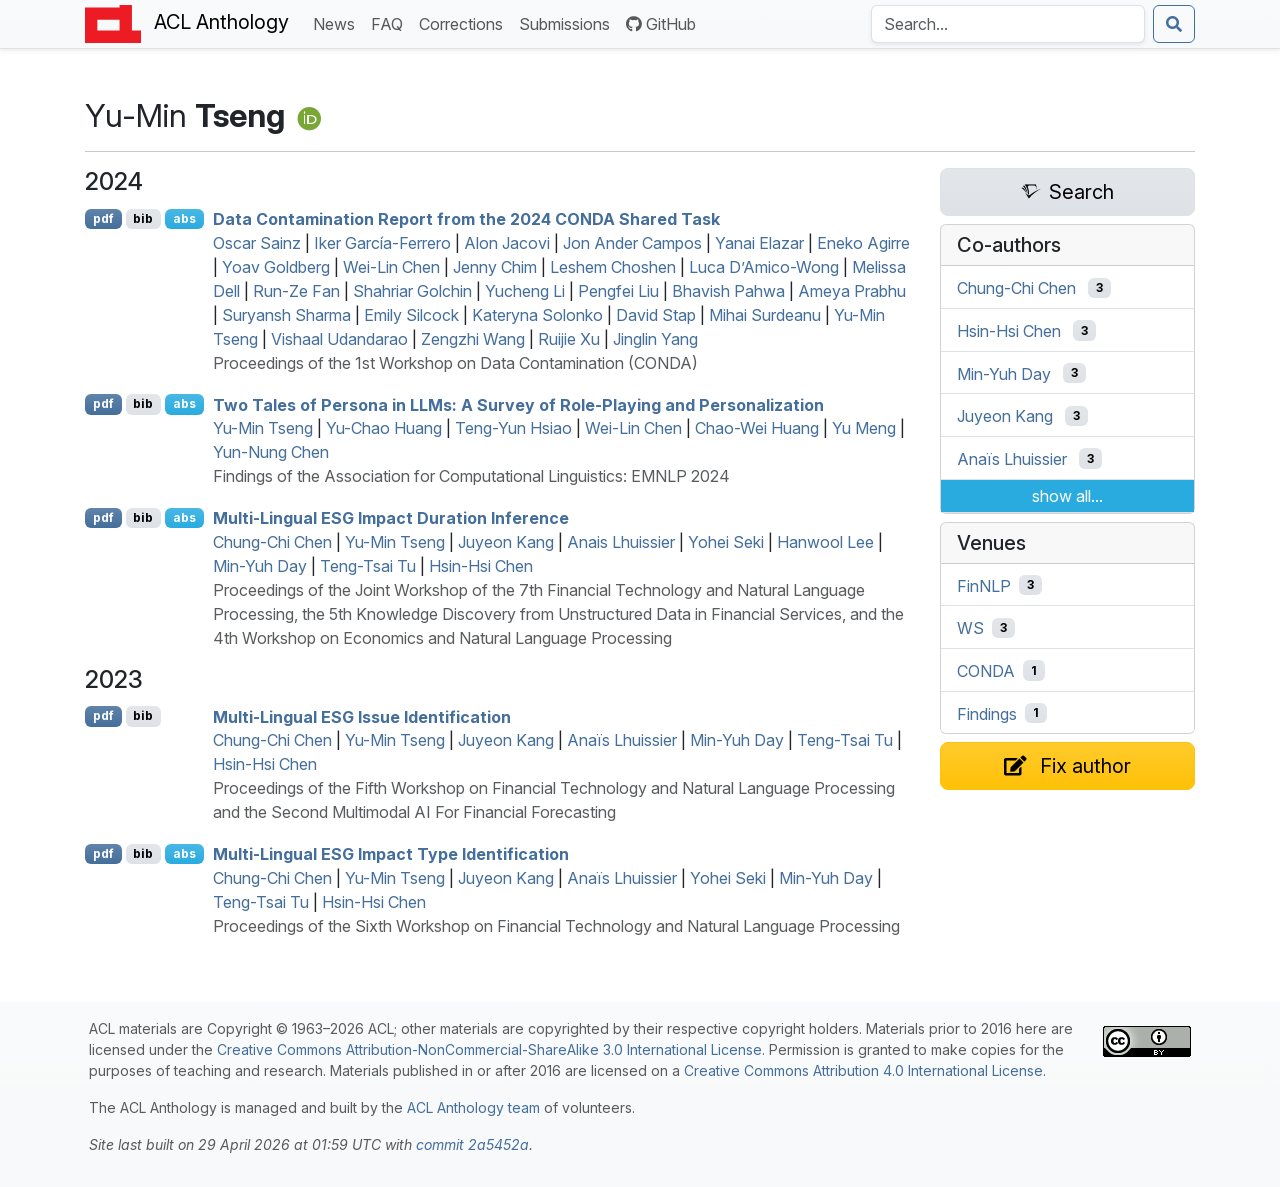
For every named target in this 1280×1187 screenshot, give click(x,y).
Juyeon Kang (506, 542)
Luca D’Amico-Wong (764, 267)
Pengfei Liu (618, 291)
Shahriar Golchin (412, 291)
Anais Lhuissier (621, 542)
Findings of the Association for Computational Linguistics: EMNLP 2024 (471, 476)
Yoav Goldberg (276, 267)
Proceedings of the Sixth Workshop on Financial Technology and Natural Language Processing (556, 926)
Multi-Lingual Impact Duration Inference (391, 518)
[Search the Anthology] (1008, 24)
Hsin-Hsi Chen (481, 566)
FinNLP (984, 585)
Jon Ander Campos (632, 243)
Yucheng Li (525, 291)
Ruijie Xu (569, 339)
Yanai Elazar (759, 243)
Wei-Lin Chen (391, 267)
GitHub (661, 24)
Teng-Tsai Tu (368, 566)
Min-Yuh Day (260, 566)
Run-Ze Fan (296, 291)
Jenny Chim (495, 267)
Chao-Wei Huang (757, 428)
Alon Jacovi (507, 243)
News (338, 22)
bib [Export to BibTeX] (143, 218)
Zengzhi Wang (473, 339)
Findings (987, 713)
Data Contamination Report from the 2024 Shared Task (466, 219)
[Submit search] (1174, 24)
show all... (1067, 496)
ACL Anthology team (473, 1107)
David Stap (656, 315)
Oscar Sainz (257, 243)
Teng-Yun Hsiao (513, 428)
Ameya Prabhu (852, 291)
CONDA (986, 671)
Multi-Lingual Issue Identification (362, 716)
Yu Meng (864, 428)
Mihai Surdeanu (765, 315)
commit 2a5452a (472, 1144)
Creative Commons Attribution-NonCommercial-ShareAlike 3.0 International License (489, 1049)
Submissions (568, 22)
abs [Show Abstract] (184, 218)
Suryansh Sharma (286, 315)
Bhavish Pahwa (728, 291)
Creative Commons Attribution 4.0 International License (863, 1070)
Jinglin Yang (655, 339)
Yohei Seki (726, 542)
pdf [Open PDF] (103, 218)
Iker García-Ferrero (382, 243)
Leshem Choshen (613, 267)
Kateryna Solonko (537, 315)
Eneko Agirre (863, 243)
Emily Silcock (411, 315)
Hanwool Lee (825, 542)
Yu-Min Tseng (263, 428)
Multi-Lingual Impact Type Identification (391, 854)
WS (970, 628)
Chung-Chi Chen (272, 542)
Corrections (465, 22)
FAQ (391, 22)
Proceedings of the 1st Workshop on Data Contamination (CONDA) (455, 363)
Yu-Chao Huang (384, 428)
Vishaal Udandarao (339, 339)
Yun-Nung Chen (271, 452)
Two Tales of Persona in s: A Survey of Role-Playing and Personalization (518, 404)
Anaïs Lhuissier (622, 740)
